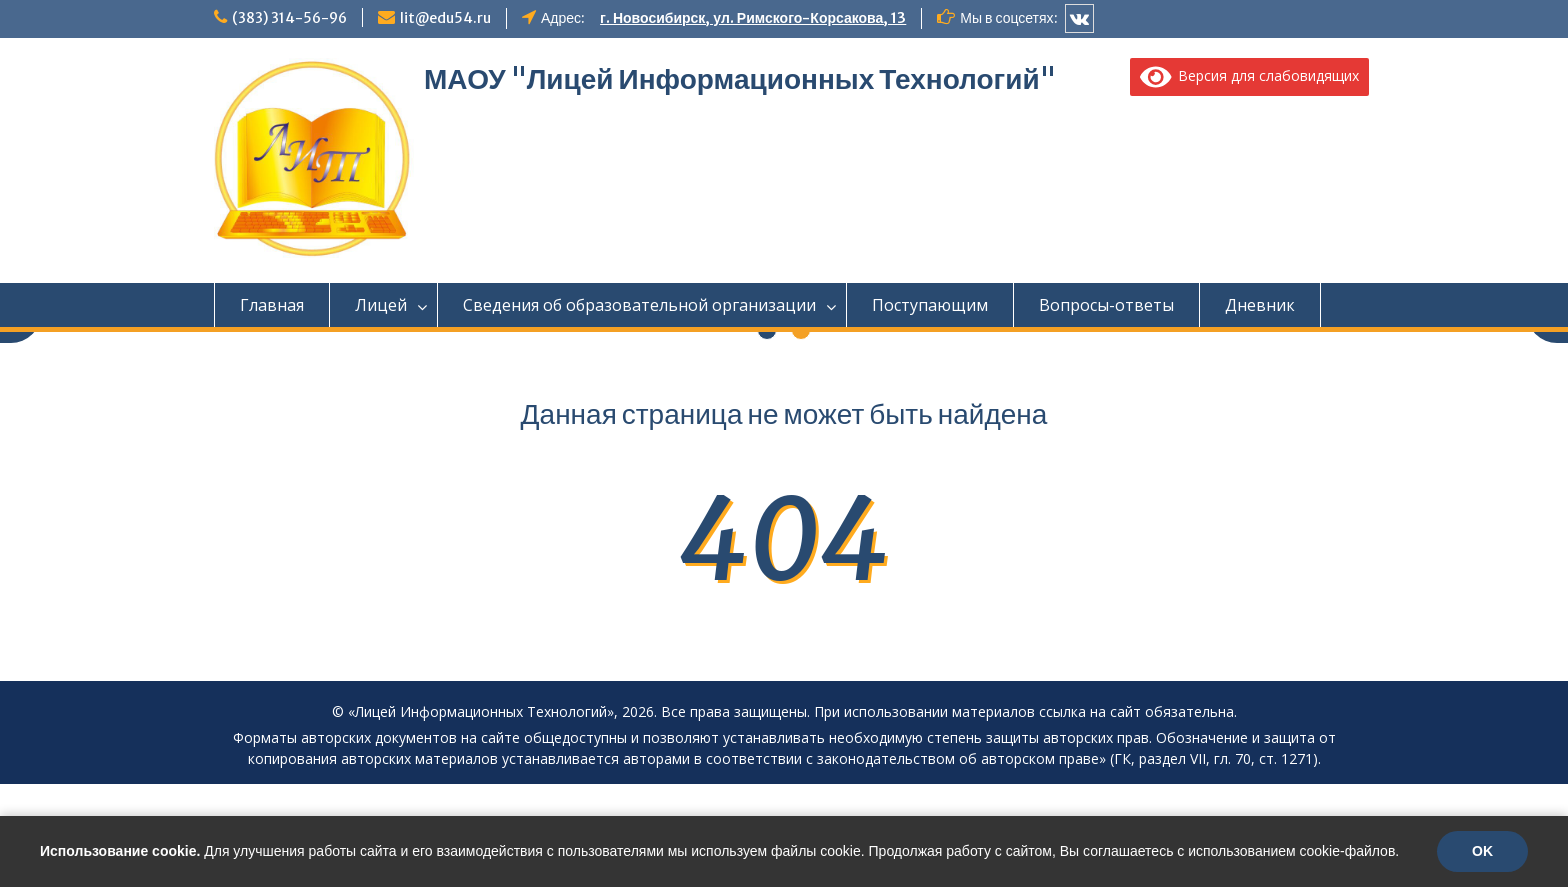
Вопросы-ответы (1106, 305)
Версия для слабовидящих (1250, 75)
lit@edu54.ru (445, 18)
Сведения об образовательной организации (639, 305)
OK (1482, 851)
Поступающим (930, 305)
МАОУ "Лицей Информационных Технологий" (740, 79)
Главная (272, 305)
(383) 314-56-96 (289, 18)
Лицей (381, 305)
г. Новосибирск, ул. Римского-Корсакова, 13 (753, 18)
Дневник (1260, 305)
